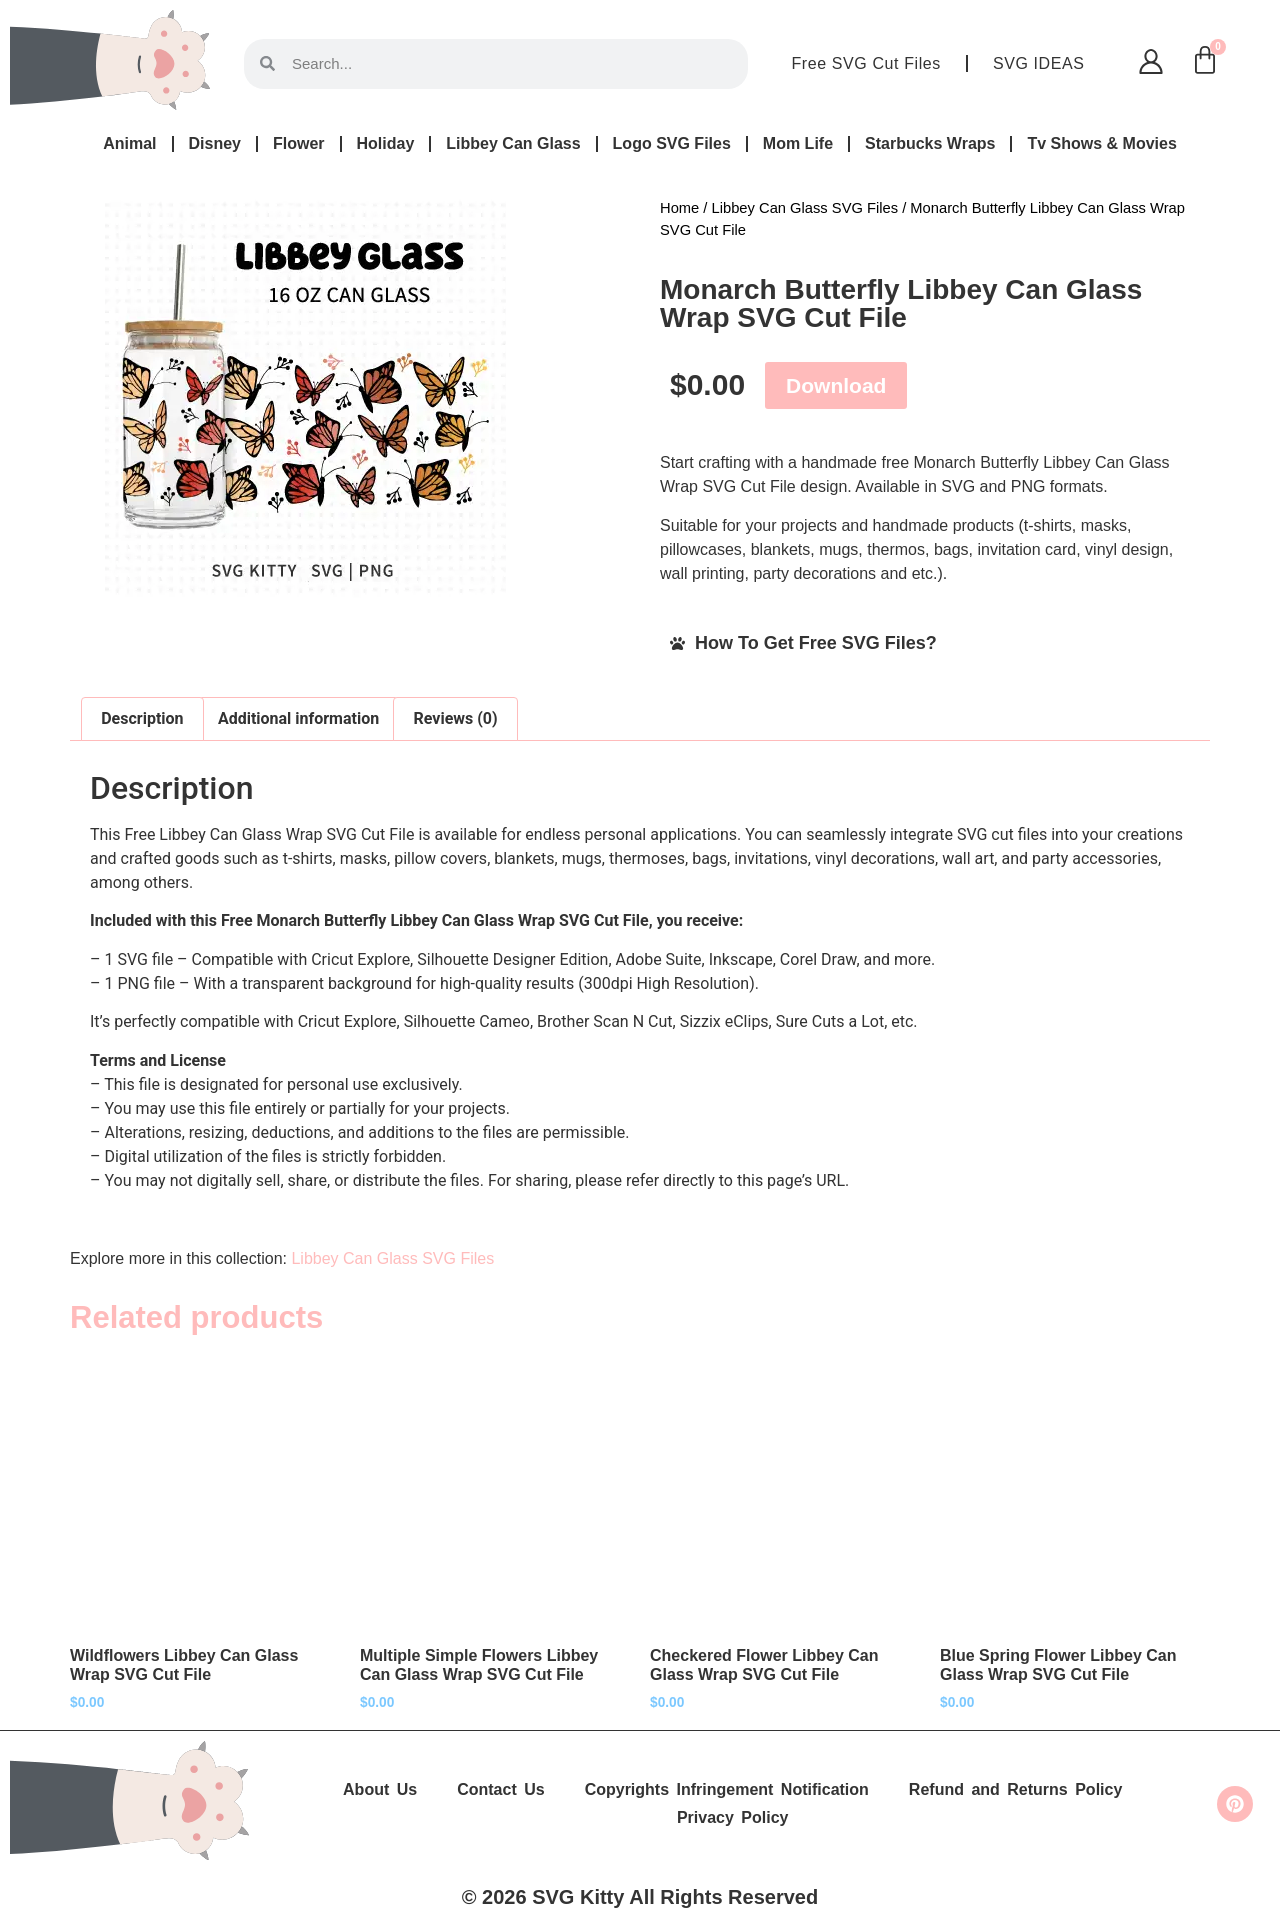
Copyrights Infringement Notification (727, 1789)
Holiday (386, 143)
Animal (129, 143)
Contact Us (500, 1789)
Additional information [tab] (298, 718)
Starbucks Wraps (930, 143)
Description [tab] (142, 718)
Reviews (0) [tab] (456, 718)
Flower (299, 143)
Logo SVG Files (672, 143)
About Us (380, 1789)
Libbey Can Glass (513, 143)
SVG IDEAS (1039, 63)
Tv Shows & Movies (1101, 143)
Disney (215, 143)
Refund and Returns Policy (1015, 1789)
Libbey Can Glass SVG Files (805, 208)
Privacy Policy (733, 1817)
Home (679, 208)
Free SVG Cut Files (866, 63)
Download (836, 385)
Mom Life (798, 143)
